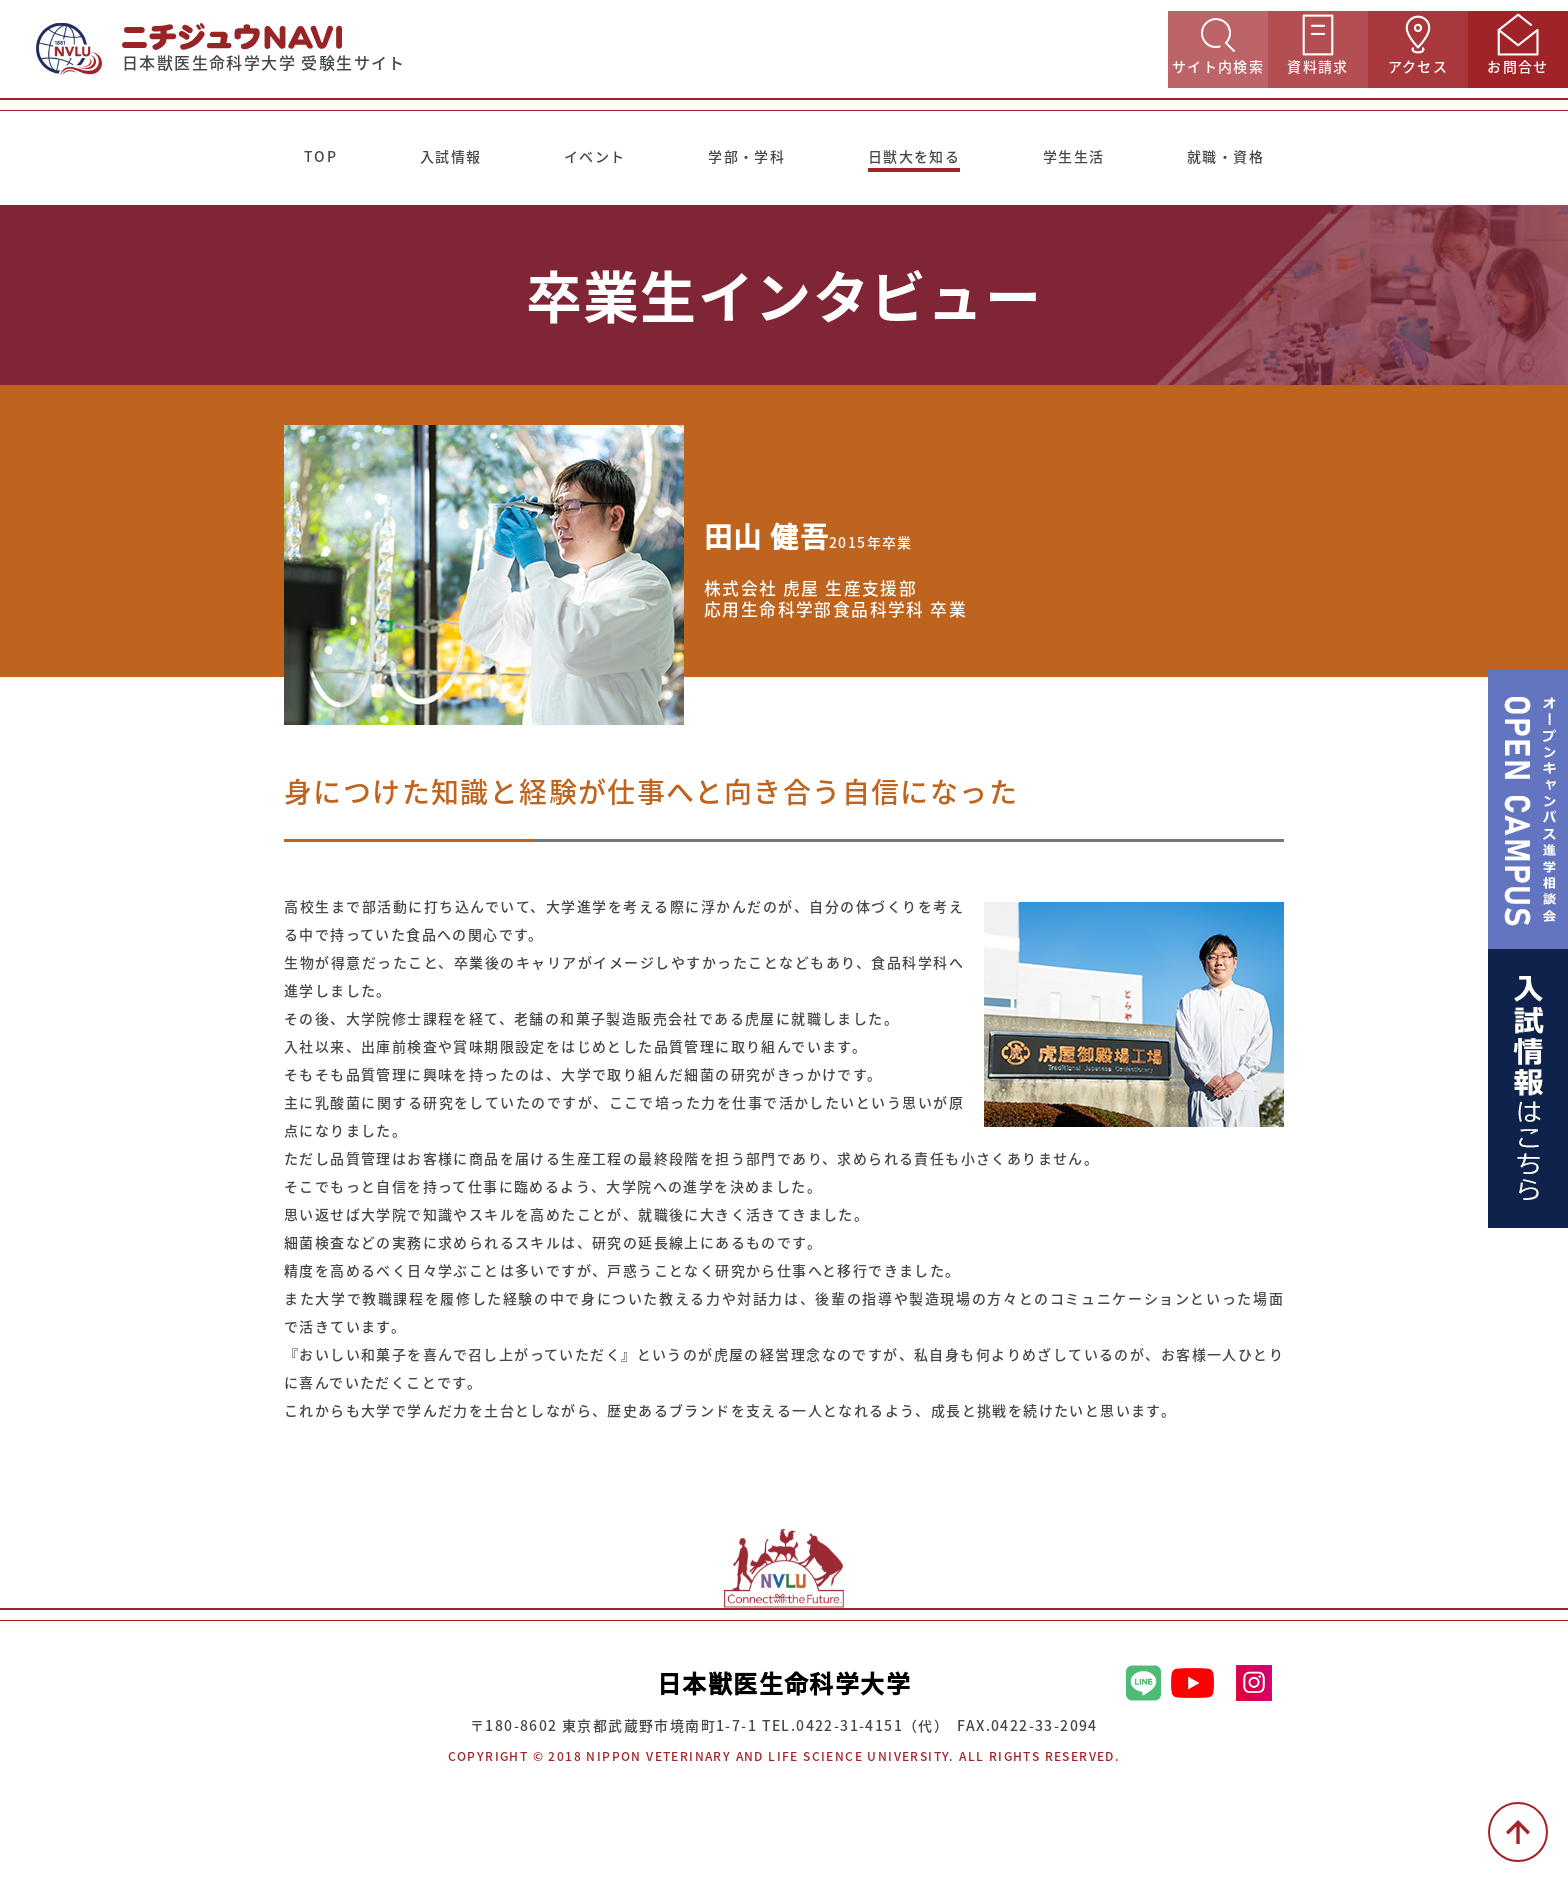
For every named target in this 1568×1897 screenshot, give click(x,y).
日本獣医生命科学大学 (784, 1683)
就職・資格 (1225, 156)
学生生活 (1074, 156)
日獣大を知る (914, 156)
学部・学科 (746, 156)
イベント (595, 156)
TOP (320, 156)
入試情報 (451, 156)
